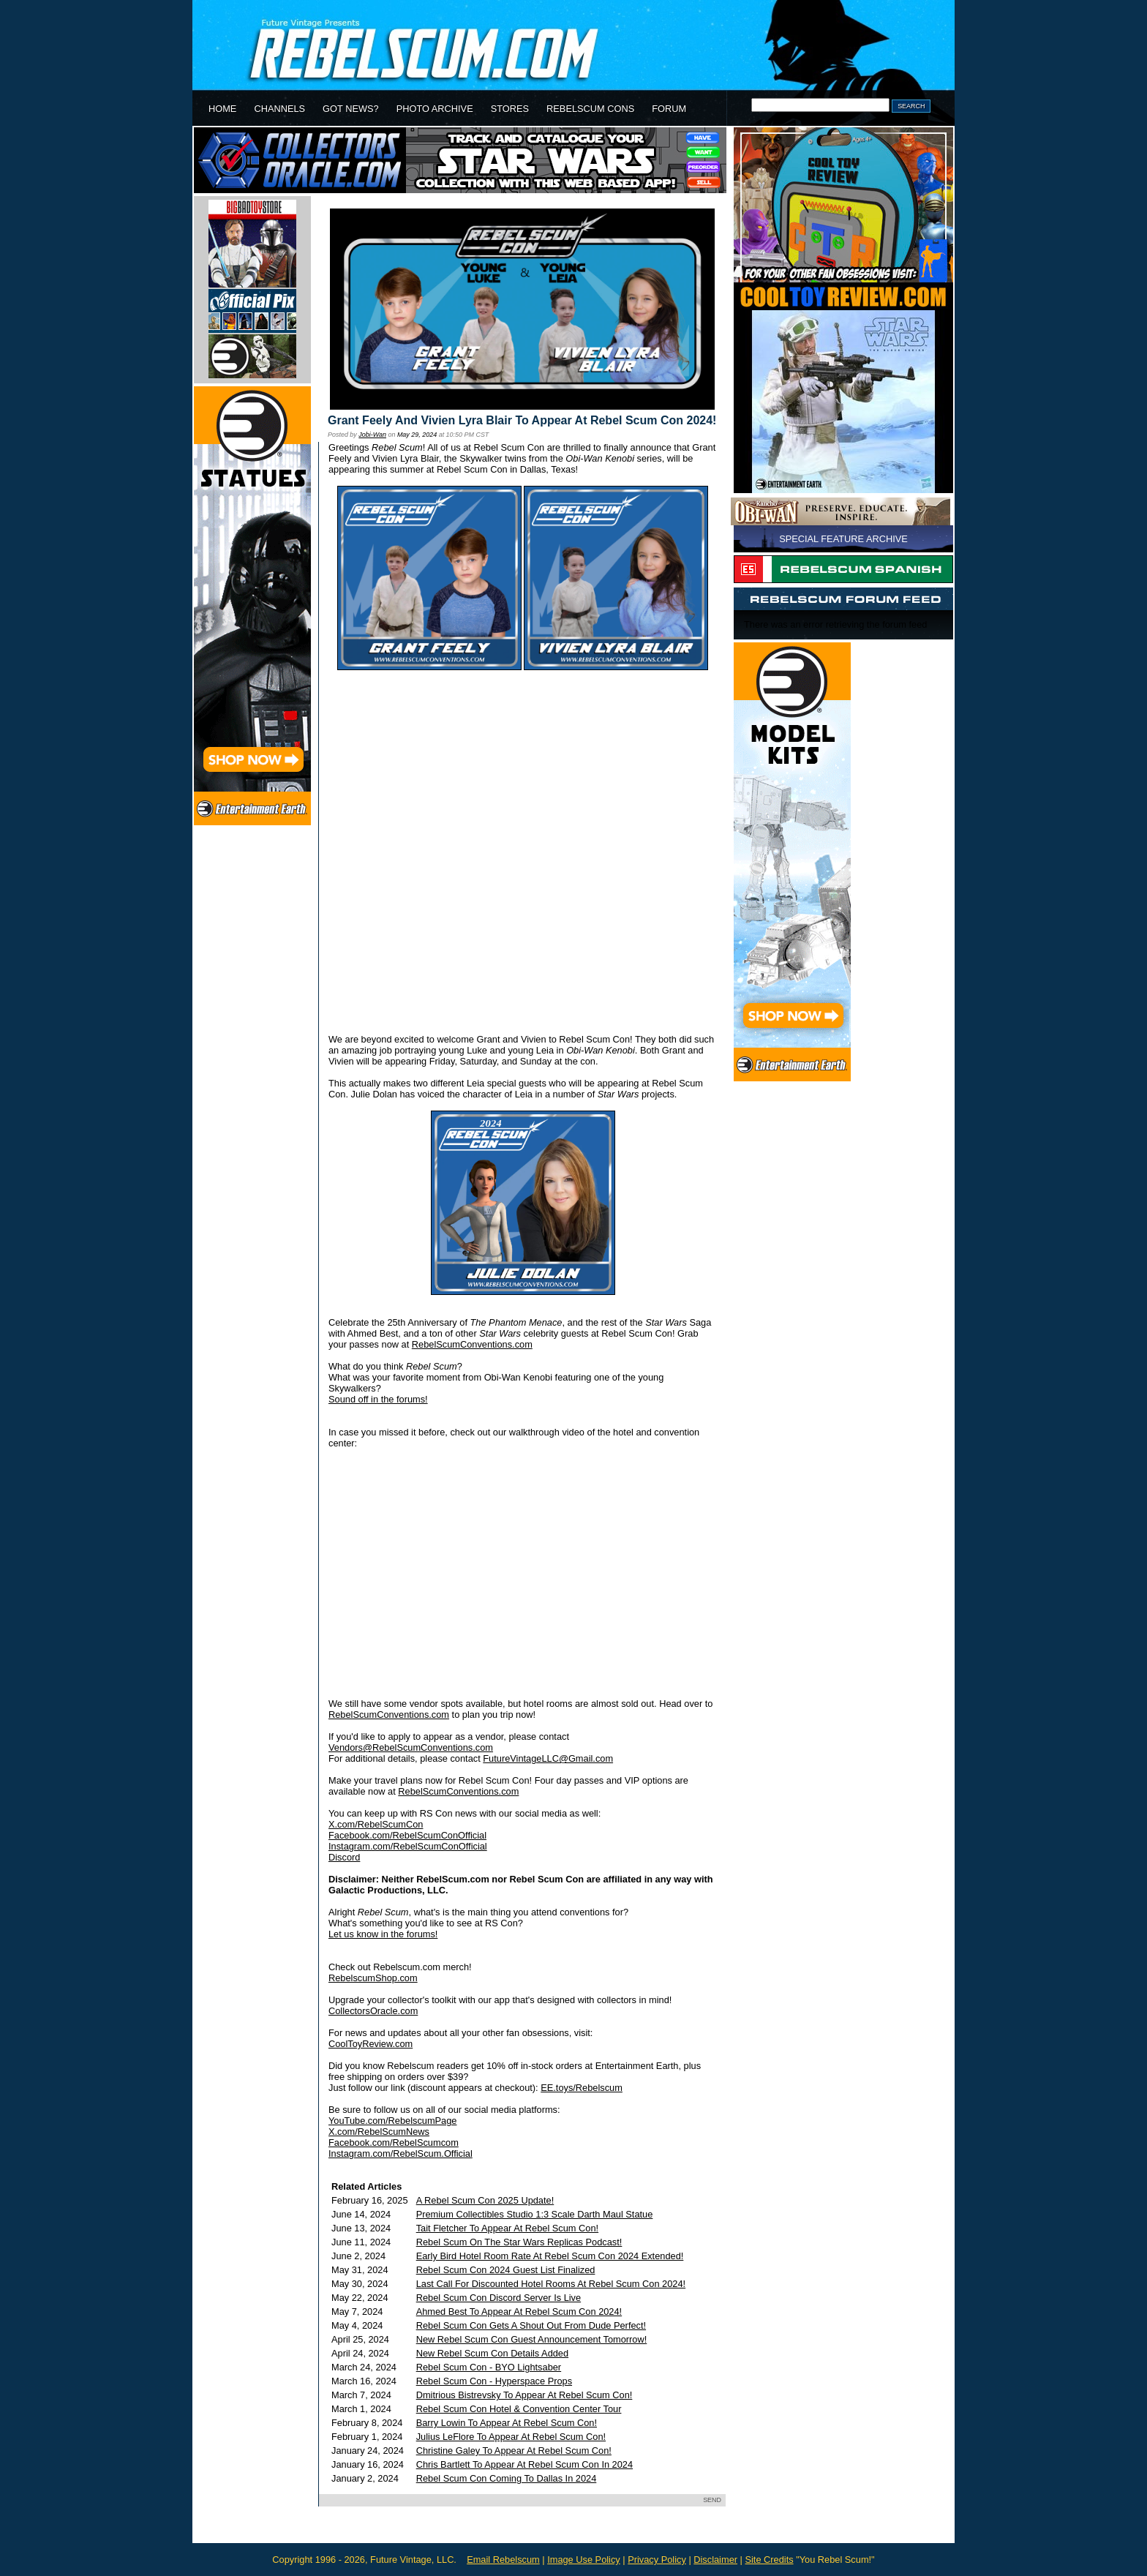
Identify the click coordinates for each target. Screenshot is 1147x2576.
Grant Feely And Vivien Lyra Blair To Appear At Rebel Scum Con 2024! (522, 420)
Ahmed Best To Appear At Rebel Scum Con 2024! (519, 2311)
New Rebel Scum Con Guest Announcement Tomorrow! (531, 2339)
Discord (344, 1857)
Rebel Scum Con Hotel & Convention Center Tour (519, 2408)
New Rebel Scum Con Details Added (492, 2353)
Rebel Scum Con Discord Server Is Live (498, 2297)
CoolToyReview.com (370, 2043)
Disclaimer (715, 2559)
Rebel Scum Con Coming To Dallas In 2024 (506, 2478)
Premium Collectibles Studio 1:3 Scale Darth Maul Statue (534, 2214)
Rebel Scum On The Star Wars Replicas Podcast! (519, 2242)
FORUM (669, 108)
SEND (712, 2500)
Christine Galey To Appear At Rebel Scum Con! (514, 2450)
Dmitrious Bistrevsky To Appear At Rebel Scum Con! (524, 2394)
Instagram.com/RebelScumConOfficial (407, 1846)
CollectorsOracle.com (373, 2010)
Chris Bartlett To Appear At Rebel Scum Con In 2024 (524, 2464)
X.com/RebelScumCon (375, 1824)
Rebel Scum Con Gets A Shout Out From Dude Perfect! (531, 2325)
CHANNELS (279, 108)
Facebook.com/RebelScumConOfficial (407, 1835)
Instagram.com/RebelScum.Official (400, 2153)
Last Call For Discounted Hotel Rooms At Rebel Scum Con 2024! (550, 2283)
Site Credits (769, 2559)
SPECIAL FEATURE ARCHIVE (843, 538)
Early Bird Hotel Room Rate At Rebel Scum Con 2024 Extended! (550, 2255)
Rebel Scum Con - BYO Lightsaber (488, 2367)
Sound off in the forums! (378, 1399)
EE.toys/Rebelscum (582, 2087)
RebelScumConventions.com (472, 1344)
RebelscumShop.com (373, 1977)
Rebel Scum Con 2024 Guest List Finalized (505, 2269)
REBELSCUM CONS (590, 108)
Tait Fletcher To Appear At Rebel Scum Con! (507, 2228)
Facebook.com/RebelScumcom (393, 2142)
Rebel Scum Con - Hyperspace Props (494, 2381)
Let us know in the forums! (382, 1934)
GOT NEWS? (351, 108)
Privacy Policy (657, 2559)
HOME (222, 108)
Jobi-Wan (372, 434)
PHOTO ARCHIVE (434, 108)
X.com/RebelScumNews (378, 2131)
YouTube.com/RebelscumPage (392, 2120)
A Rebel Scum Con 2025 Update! (485, 2200)
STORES (510, 108)
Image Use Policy (583, 2559)
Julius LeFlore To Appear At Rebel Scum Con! (511, 2436)
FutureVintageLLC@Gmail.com (548, 1758)
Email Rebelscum (503, 2559)
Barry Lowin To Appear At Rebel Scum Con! (506, 2422)
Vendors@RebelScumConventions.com (410, 1747)
